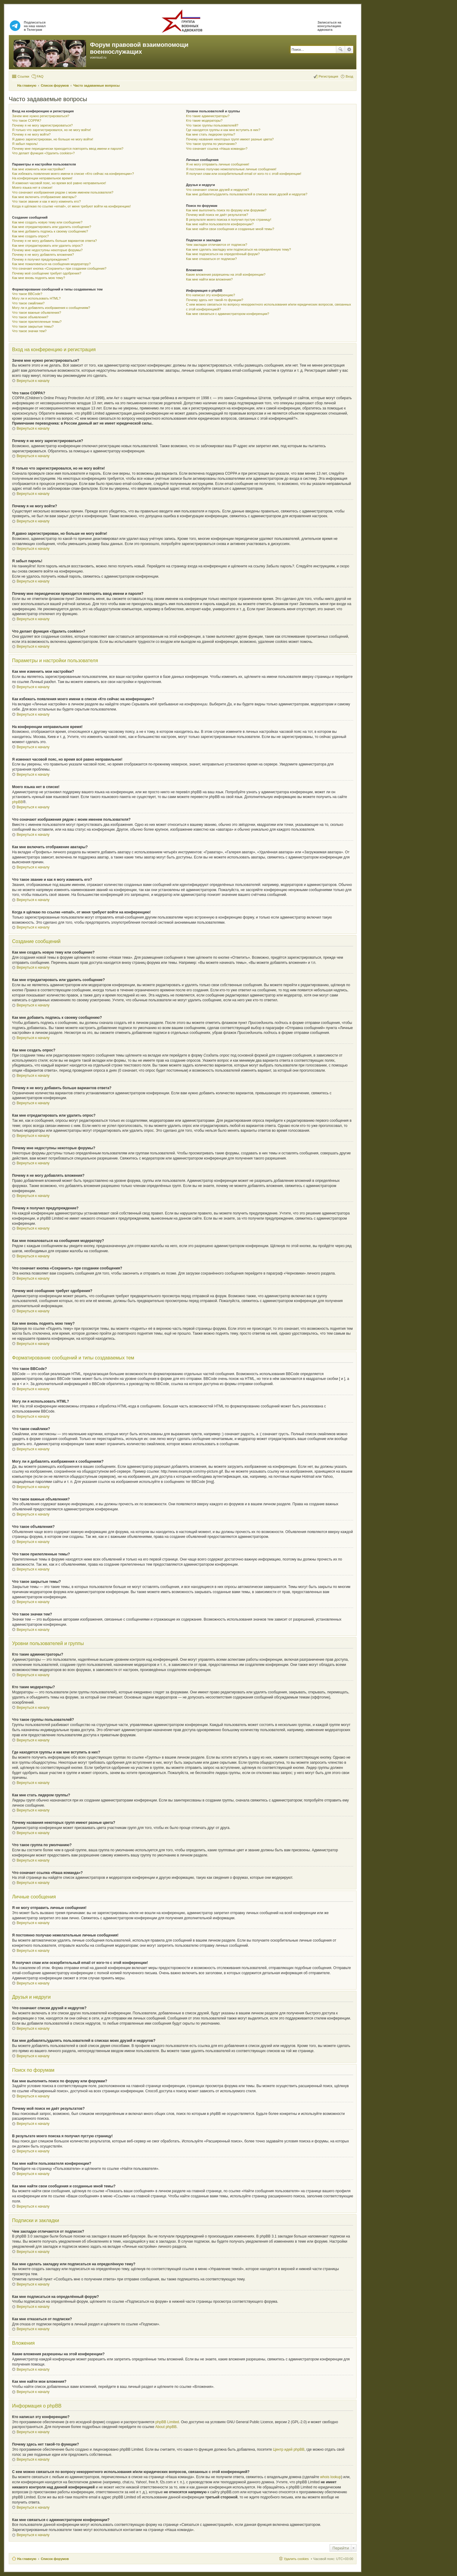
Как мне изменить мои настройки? (38, 169)
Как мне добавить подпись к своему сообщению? (50, 231)
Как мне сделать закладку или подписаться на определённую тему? (238, 249)
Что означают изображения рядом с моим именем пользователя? (62, 192)
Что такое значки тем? (29, 331)
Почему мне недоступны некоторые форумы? (47, 250)
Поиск (340, 49)
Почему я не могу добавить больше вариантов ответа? (54, 240)
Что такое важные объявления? (36, 312)
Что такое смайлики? (28, 303)
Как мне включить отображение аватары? (44, 197)
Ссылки (23, 76)
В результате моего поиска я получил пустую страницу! (228, 219)
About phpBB (166, 2427)
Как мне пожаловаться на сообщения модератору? (51, 264)
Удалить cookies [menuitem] (296, 2559)
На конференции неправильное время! (42, 178)
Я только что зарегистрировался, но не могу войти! (51, 130)
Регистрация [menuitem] (328, 76)
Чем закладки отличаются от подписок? (216, 244)
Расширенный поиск (349, 49)
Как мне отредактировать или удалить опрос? (47, 245)
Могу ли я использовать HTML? (36, 298)
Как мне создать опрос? (30, 236)
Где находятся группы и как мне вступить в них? (223, 130)
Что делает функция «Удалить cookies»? (43, 153)
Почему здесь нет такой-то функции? (214, 300)
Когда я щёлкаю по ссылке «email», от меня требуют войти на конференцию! (71, 206)
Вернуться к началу (33, 381)
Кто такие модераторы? (204, 120)
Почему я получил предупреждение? (40, 259)
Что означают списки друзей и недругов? (217, 189)
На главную (26, 2559)
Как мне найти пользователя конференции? (220, 224)
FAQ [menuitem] (40, 76)
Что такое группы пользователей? (212, 125)
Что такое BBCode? (27, 294)
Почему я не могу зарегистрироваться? (42, 125)
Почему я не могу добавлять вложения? (43, 254)
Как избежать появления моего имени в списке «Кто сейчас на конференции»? (73, 173)
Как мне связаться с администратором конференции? (227, 314)
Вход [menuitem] (349, 76)
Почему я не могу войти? (31, 134)
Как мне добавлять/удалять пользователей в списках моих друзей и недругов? (246, 194)
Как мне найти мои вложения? (209, 279)
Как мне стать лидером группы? (210, 134)
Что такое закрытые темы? (32, 326)
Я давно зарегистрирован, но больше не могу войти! (52, 139)
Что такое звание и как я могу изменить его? (46, 201)
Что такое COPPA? (26, 120)
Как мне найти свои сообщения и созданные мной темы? (230, 229)
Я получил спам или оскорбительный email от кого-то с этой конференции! (243, 173)
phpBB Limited (167, 2422)
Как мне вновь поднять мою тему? (38, 278)
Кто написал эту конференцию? (210, 295)
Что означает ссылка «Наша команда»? (216, 148)
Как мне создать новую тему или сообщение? (47, 222)
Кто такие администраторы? (207, 116)
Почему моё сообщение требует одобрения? (46, 273)
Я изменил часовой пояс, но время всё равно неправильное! (59, 183)
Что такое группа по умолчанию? (211, 144)
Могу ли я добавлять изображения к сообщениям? (51, 308)
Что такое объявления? (30, 317)
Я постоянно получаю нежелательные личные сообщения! (231, 169)
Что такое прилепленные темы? (37, 321)
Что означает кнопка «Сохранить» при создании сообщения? (59, 268)
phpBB (17, 802)
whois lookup (330, 2477)
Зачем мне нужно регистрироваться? (40, 116)
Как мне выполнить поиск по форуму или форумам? (226, 210)
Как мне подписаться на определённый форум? (223, 254)
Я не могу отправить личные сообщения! (217, 164)
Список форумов (55, 2559)
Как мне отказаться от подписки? (211, 259)
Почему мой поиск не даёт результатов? (217, 215)
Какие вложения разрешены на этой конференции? (225, 274)
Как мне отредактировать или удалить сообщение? (51, 227)
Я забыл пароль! (25, 144)
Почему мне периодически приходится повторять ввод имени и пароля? (67, 148)
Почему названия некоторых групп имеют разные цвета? (229, 139)
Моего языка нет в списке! (32, 187)
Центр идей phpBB (288, 2449)
